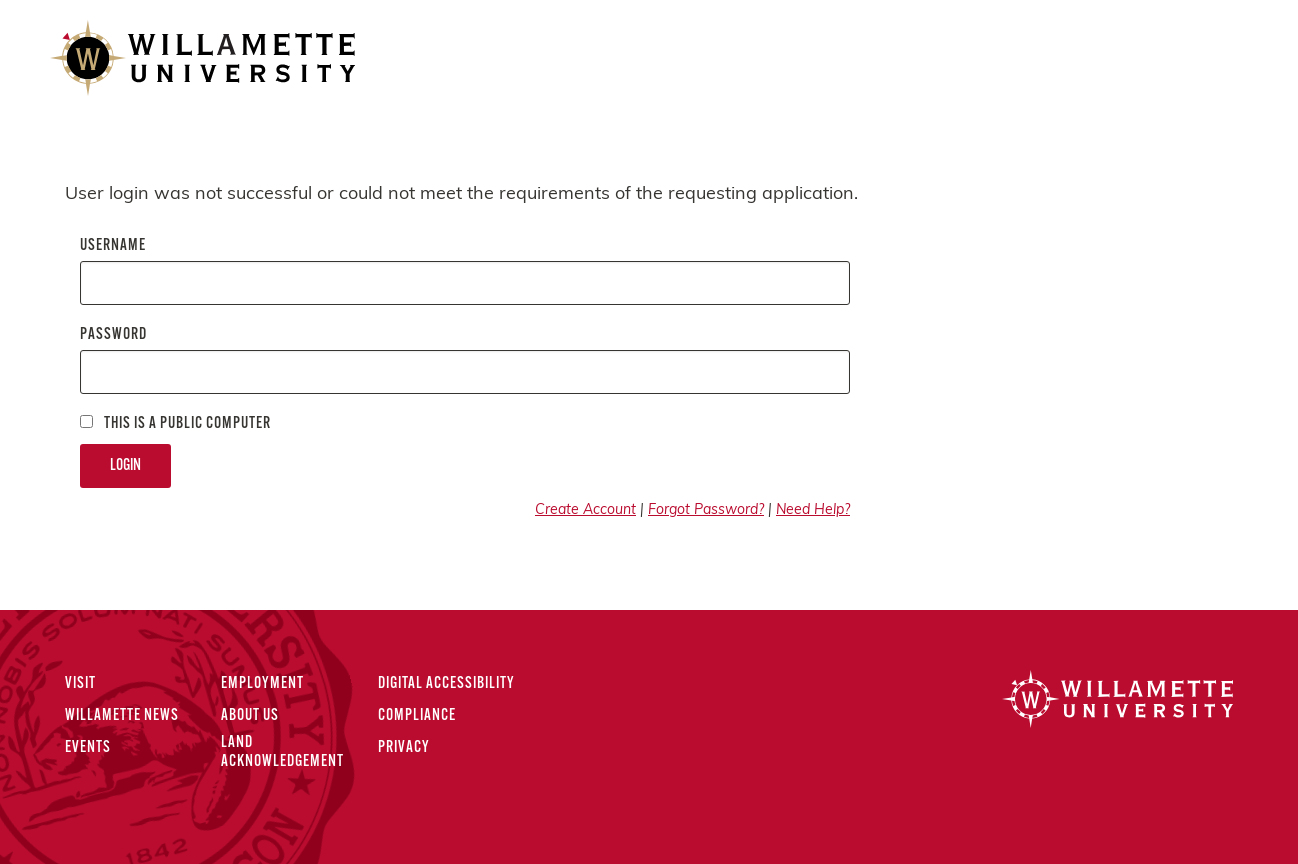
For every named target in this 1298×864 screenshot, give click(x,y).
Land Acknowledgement (282, 752)
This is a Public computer (175, 423)
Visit (80, 684)
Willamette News (122, 716)
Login (125, 466)
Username (113, 246)
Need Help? (813, 510)
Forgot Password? (706, 510)
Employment (262, 684)
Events (88, 748)
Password (113, 335)
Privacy (404, 748)
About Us (250, 716)
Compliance (417, 716)
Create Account (585, 510)
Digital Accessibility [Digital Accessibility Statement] (446, 684)
